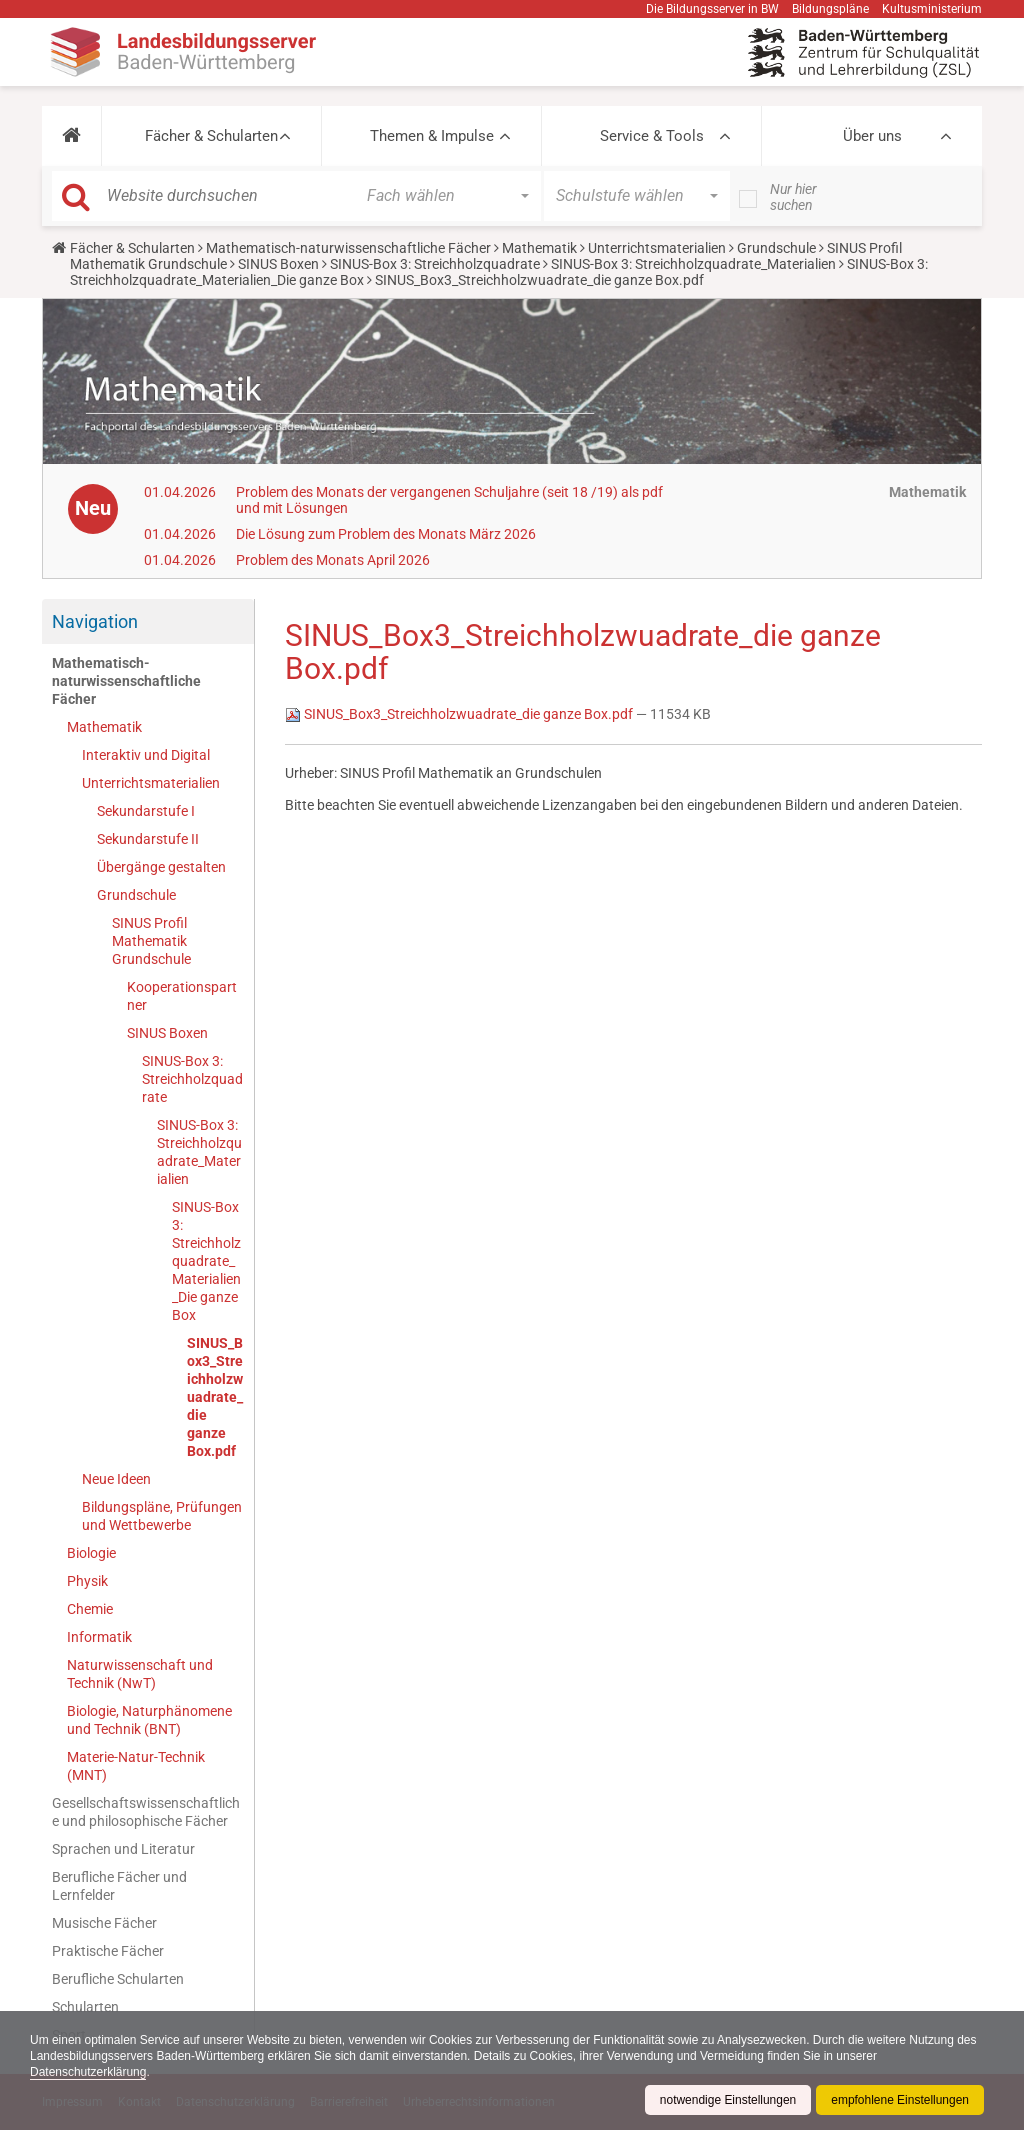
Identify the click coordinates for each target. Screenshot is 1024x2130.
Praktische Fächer (108, 1951)
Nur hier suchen (793, 197)
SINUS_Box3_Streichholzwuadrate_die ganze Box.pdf (215, 1397)
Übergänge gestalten (161, 867)
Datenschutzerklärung (88, 2072)
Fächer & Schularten (211, 136)
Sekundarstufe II (148, 839)
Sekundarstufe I (146, 811)
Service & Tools (652, 136)
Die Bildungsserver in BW (712, 9)
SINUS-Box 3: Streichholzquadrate (435, 264)
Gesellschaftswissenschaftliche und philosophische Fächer (146, 1812)
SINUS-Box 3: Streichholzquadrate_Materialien (693, 264)
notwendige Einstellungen (727, 2100)
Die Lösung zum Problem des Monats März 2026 (386, 534)
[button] (71, 136)
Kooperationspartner (182, 996)
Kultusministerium (932, 9)
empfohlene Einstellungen (900, 2100)
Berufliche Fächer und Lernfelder (119, 1886)
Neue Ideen (116, 1479)
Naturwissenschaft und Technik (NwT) (140, 1674)
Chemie (90, 1609)
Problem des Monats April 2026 (333, 560)
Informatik (99, 1637)
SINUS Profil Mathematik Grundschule (151, 941)
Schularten (85, 2007)
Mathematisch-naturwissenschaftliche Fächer (348, 248)
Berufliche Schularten (118, 1979)
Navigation (95, 621)
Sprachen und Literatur (123, 1849)
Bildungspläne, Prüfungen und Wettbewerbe (162, 1516)
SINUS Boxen (278, 264)
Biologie (91, 1553)
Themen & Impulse (432, 136)
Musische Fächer (104, 1923)
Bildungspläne (830, 9)
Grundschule (776, 248)
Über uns (872, 136)
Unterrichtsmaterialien (657, 248)
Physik (87, 1581)
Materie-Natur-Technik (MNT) (136, 1766)
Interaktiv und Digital (146, 755)
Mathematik (539, 248)
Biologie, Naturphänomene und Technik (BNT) (149, 1720)
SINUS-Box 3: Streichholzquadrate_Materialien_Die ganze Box (206, 1261)
